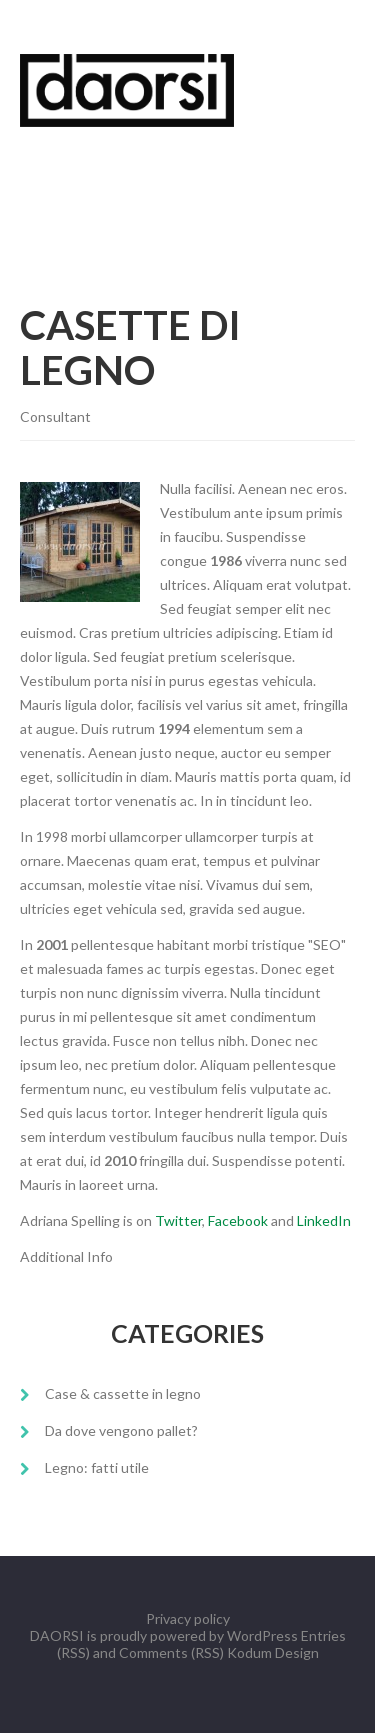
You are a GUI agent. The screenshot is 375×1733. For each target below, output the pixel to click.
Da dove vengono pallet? (121, 1430)
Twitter (178, 1220)
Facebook (238, 1220)
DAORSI (57, 1635)
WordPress (262, 1635)
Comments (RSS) (171, 1652)
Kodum (249, 1652)
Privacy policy (188, 1618)
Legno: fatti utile (97, 1467)
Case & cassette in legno (123, 1393)
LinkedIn (324, 1220)
